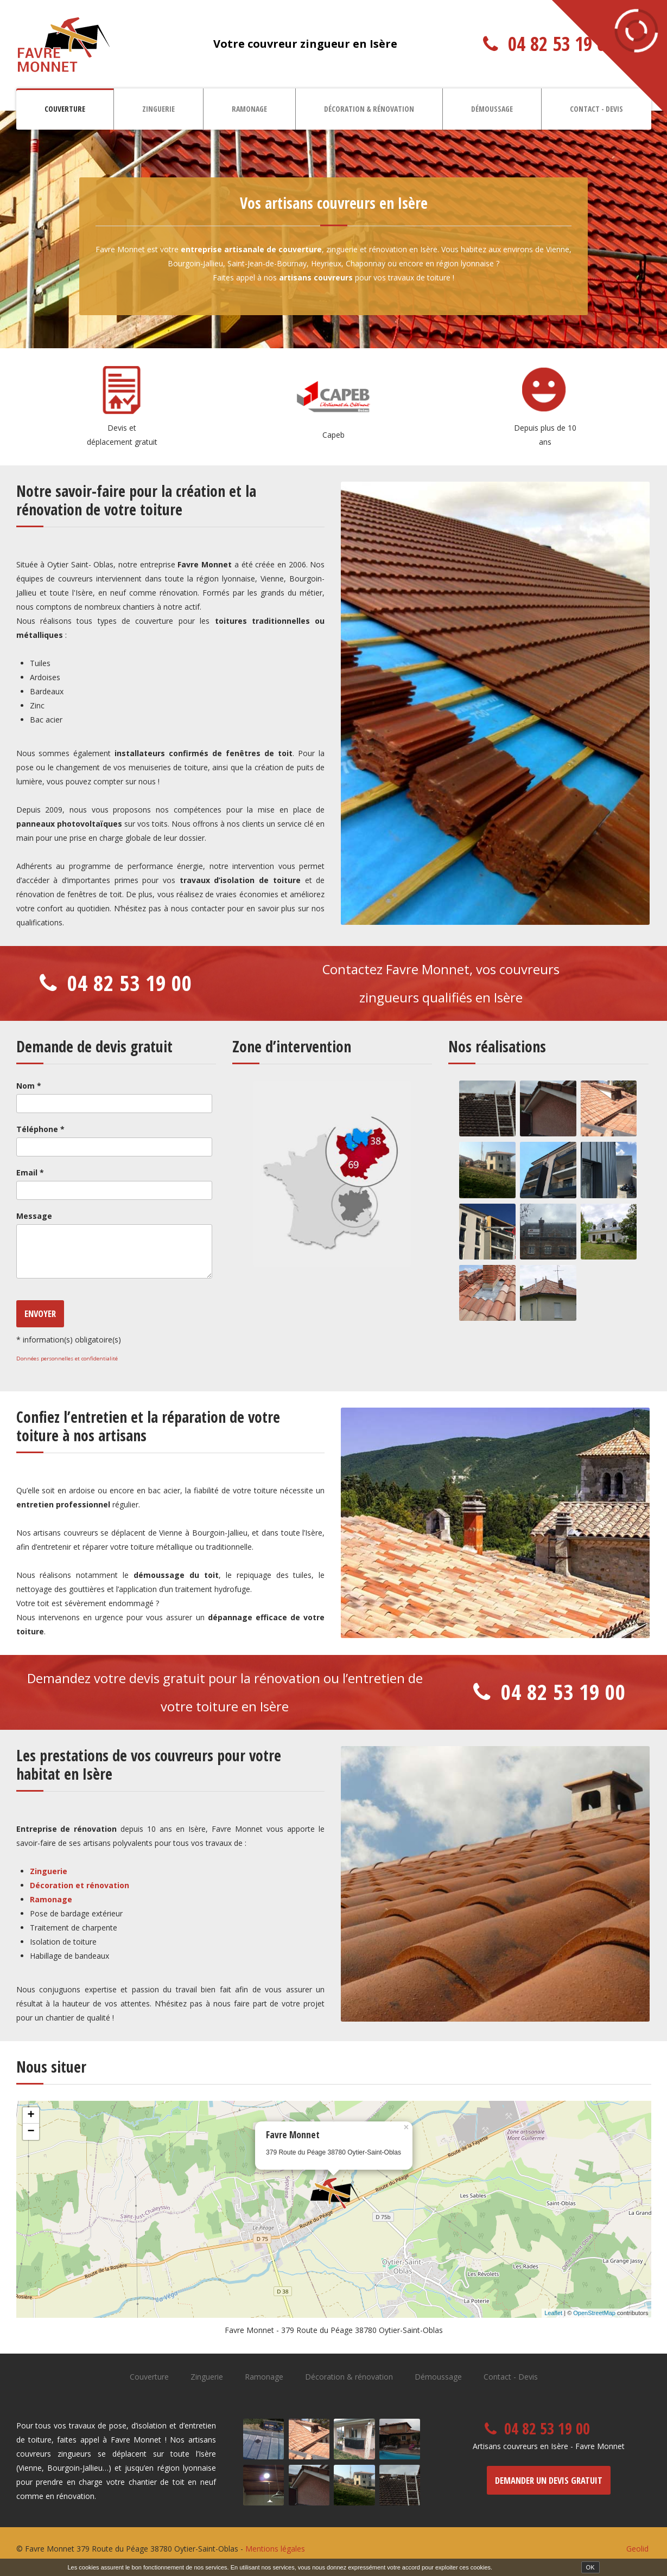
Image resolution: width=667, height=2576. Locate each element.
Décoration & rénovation (369, 109)
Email (30, 1172)
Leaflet (553, 2313)
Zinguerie (158, 109)
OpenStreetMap (594, 2313)
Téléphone (40, 1129)
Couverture (65, 109)
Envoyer (40, 1313)
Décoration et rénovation (79, 1885)
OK (590, 2567)
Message (34, 1216)
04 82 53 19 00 (561, 43)
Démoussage (492, 109)
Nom (28, 1086)
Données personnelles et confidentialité (67, 1358)
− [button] (30, 2132)
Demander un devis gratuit (548, 2480)
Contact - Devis (596, 109)
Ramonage (249, 109)
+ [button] (30, 2115)
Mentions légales (275, 2548)
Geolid (637, 2548)
